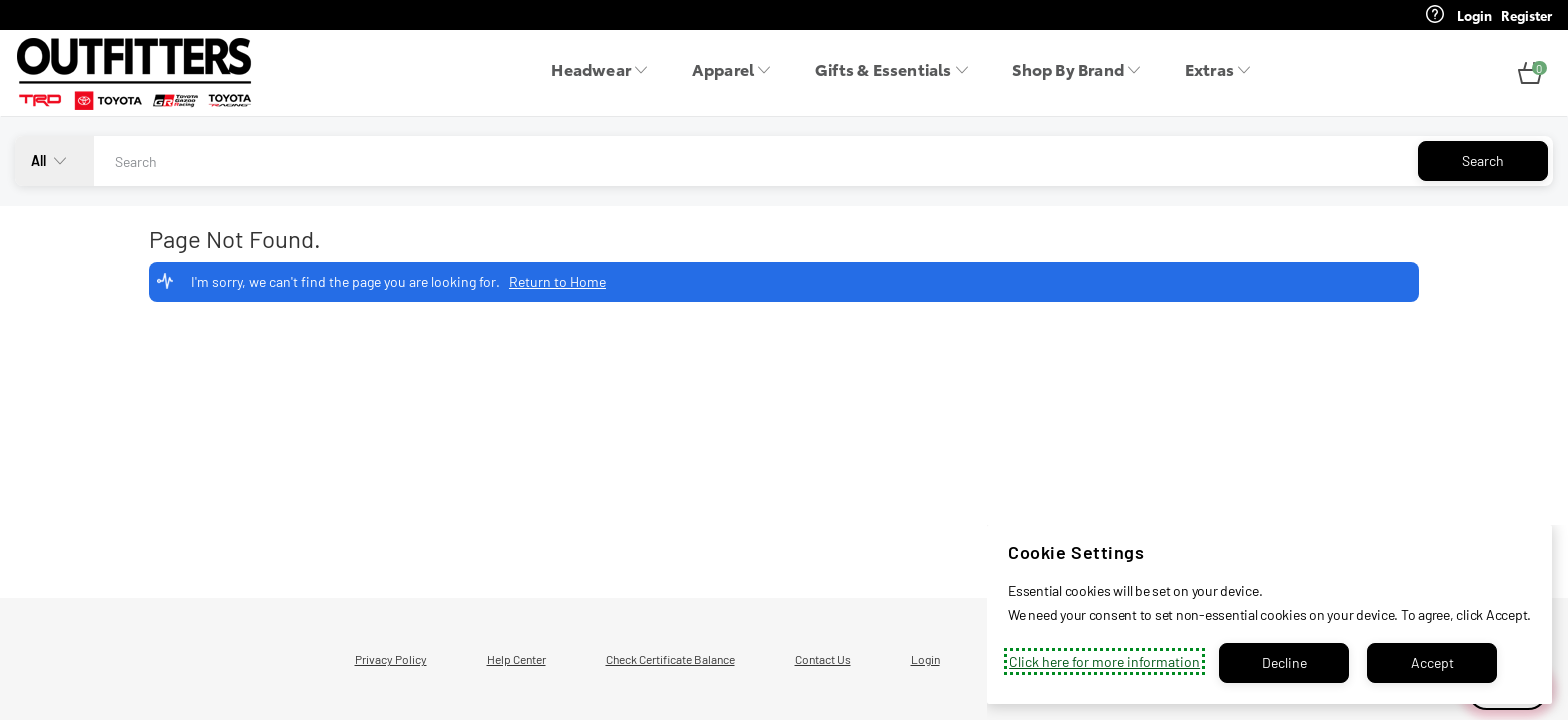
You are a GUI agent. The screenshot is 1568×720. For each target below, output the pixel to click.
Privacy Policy (391, 659)
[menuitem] (605, 74)
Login (925, 659)
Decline (1284, 662)
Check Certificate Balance (670, 659)
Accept (1432, 662)
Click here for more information (1104, 661)
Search (1483, 160)
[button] (1530, 74)
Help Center (516, 659)
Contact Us (823, 659)
